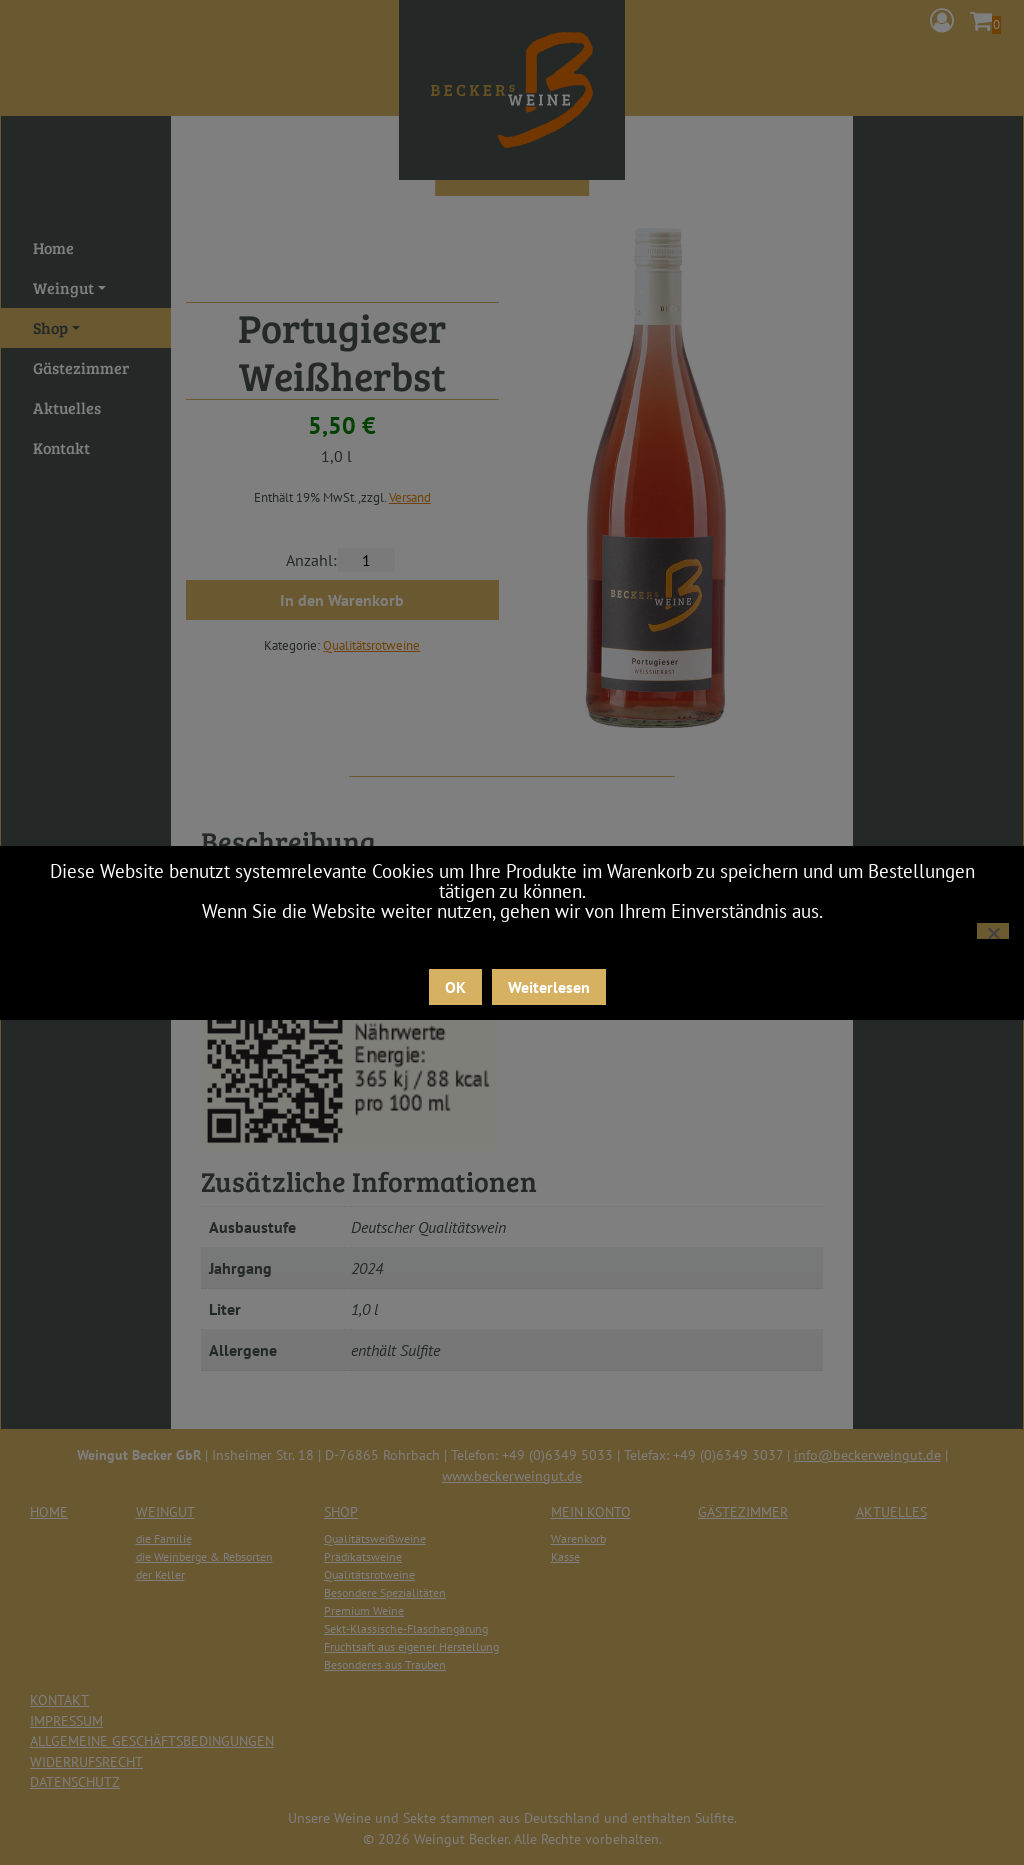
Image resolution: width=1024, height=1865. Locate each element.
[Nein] (993, 931)
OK (455, 987)
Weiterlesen (549, 987)
